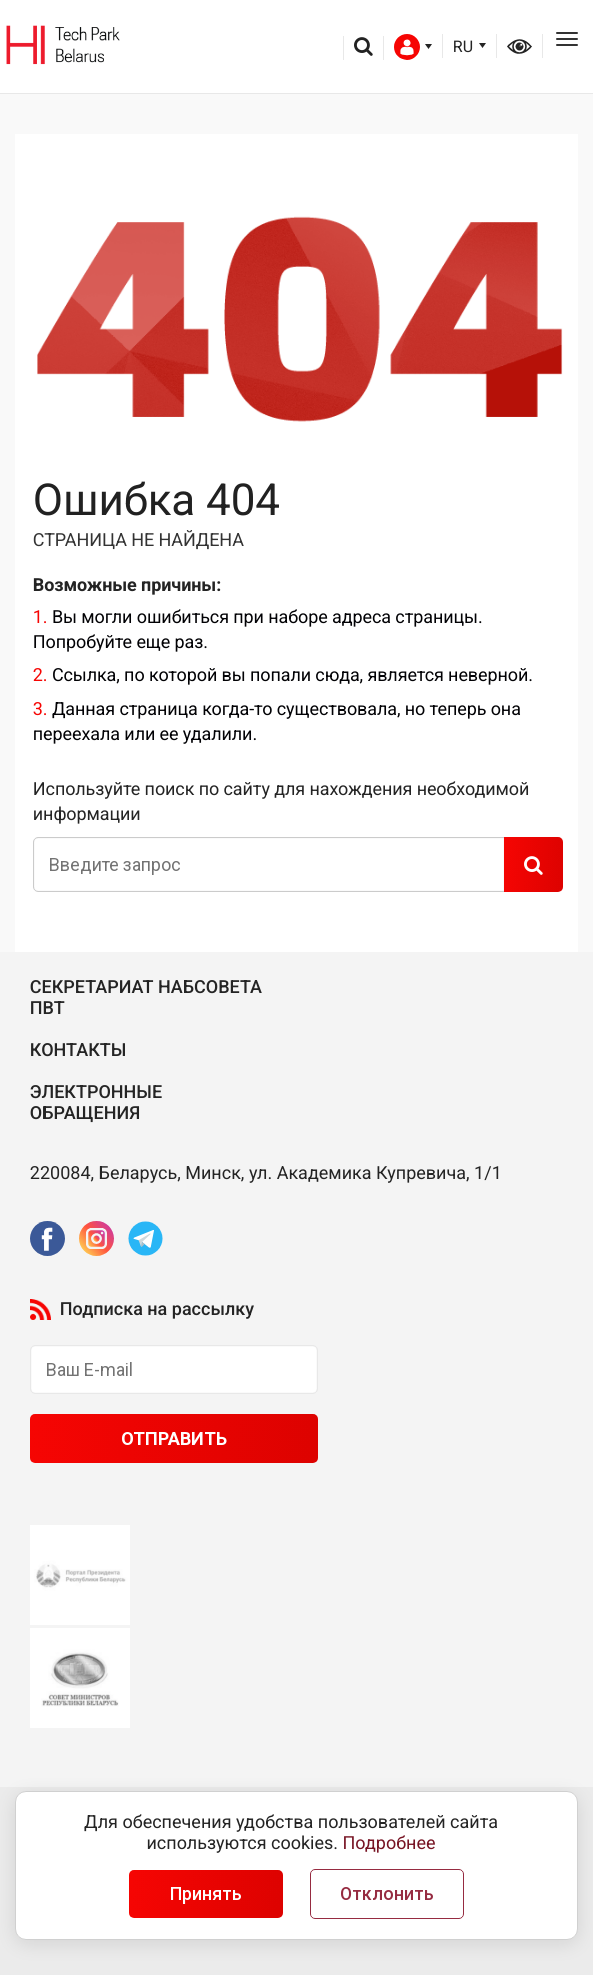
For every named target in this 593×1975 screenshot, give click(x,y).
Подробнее (389, 1843)
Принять (206, 1894)
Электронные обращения (96, 1103)
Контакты (78, 1050)
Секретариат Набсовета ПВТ (146, 998)
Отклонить (387, 1894)
